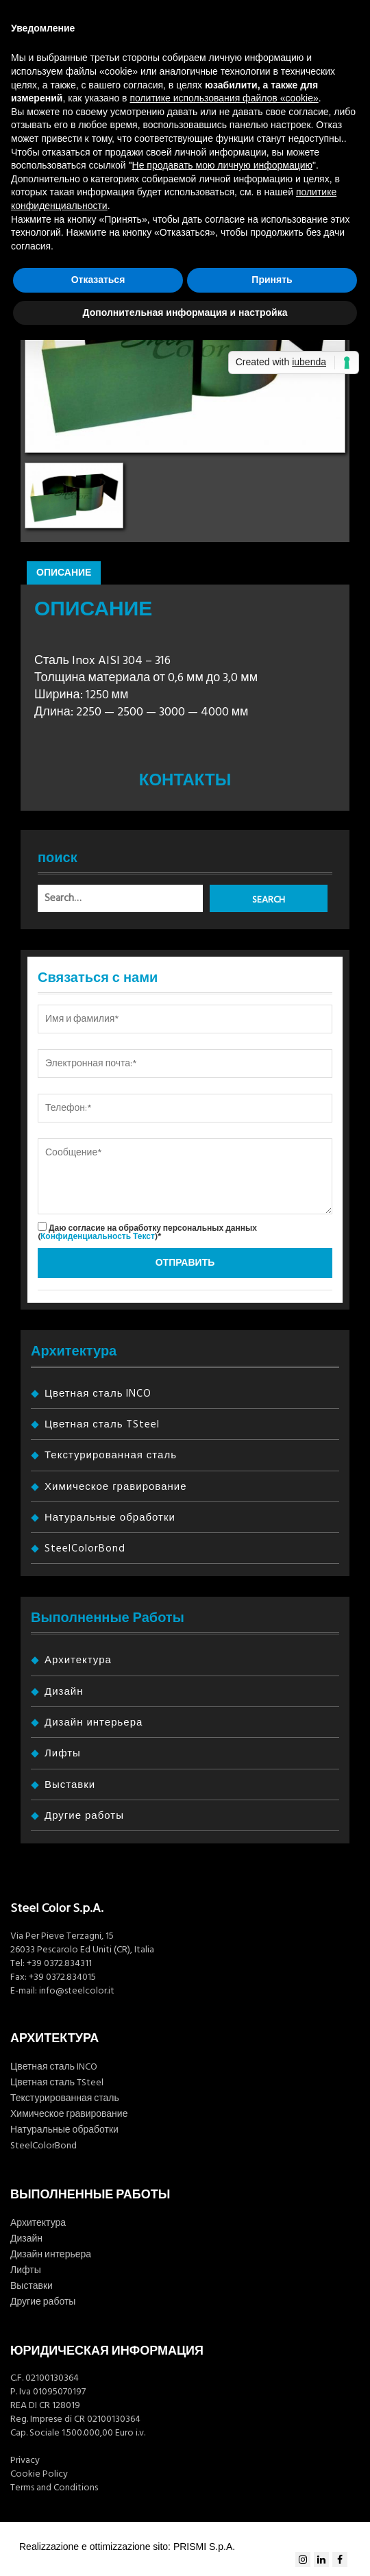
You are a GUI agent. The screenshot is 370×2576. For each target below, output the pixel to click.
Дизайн (64, 1691)
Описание (63, 573)
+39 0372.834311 (59, 1963)
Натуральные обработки (110, 1517)
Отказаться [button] (98, 279)
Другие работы (84, 1815)
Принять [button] (271, 279)
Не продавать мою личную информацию (222, 165)
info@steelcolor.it (76, 1991)
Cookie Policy (39, 2474)
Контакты (185, 780)
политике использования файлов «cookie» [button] (224, 98)
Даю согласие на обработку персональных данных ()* (147, 1232)
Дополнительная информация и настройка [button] (185, 312)
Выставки (70, 1785)
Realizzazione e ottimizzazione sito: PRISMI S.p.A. (127, 2546)
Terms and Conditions (54, 2487)
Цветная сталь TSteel (102, 1424)
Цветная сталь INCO (98, 1393)
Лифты (63, 1753)
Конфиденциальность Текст (97, 1236)
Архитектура (78, 1660)
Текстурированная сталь (111, 1455)
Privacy (25, 2460)
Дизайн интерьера (94, 1722)
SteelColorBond (85, 1548)
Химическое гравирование (115, 1487)
